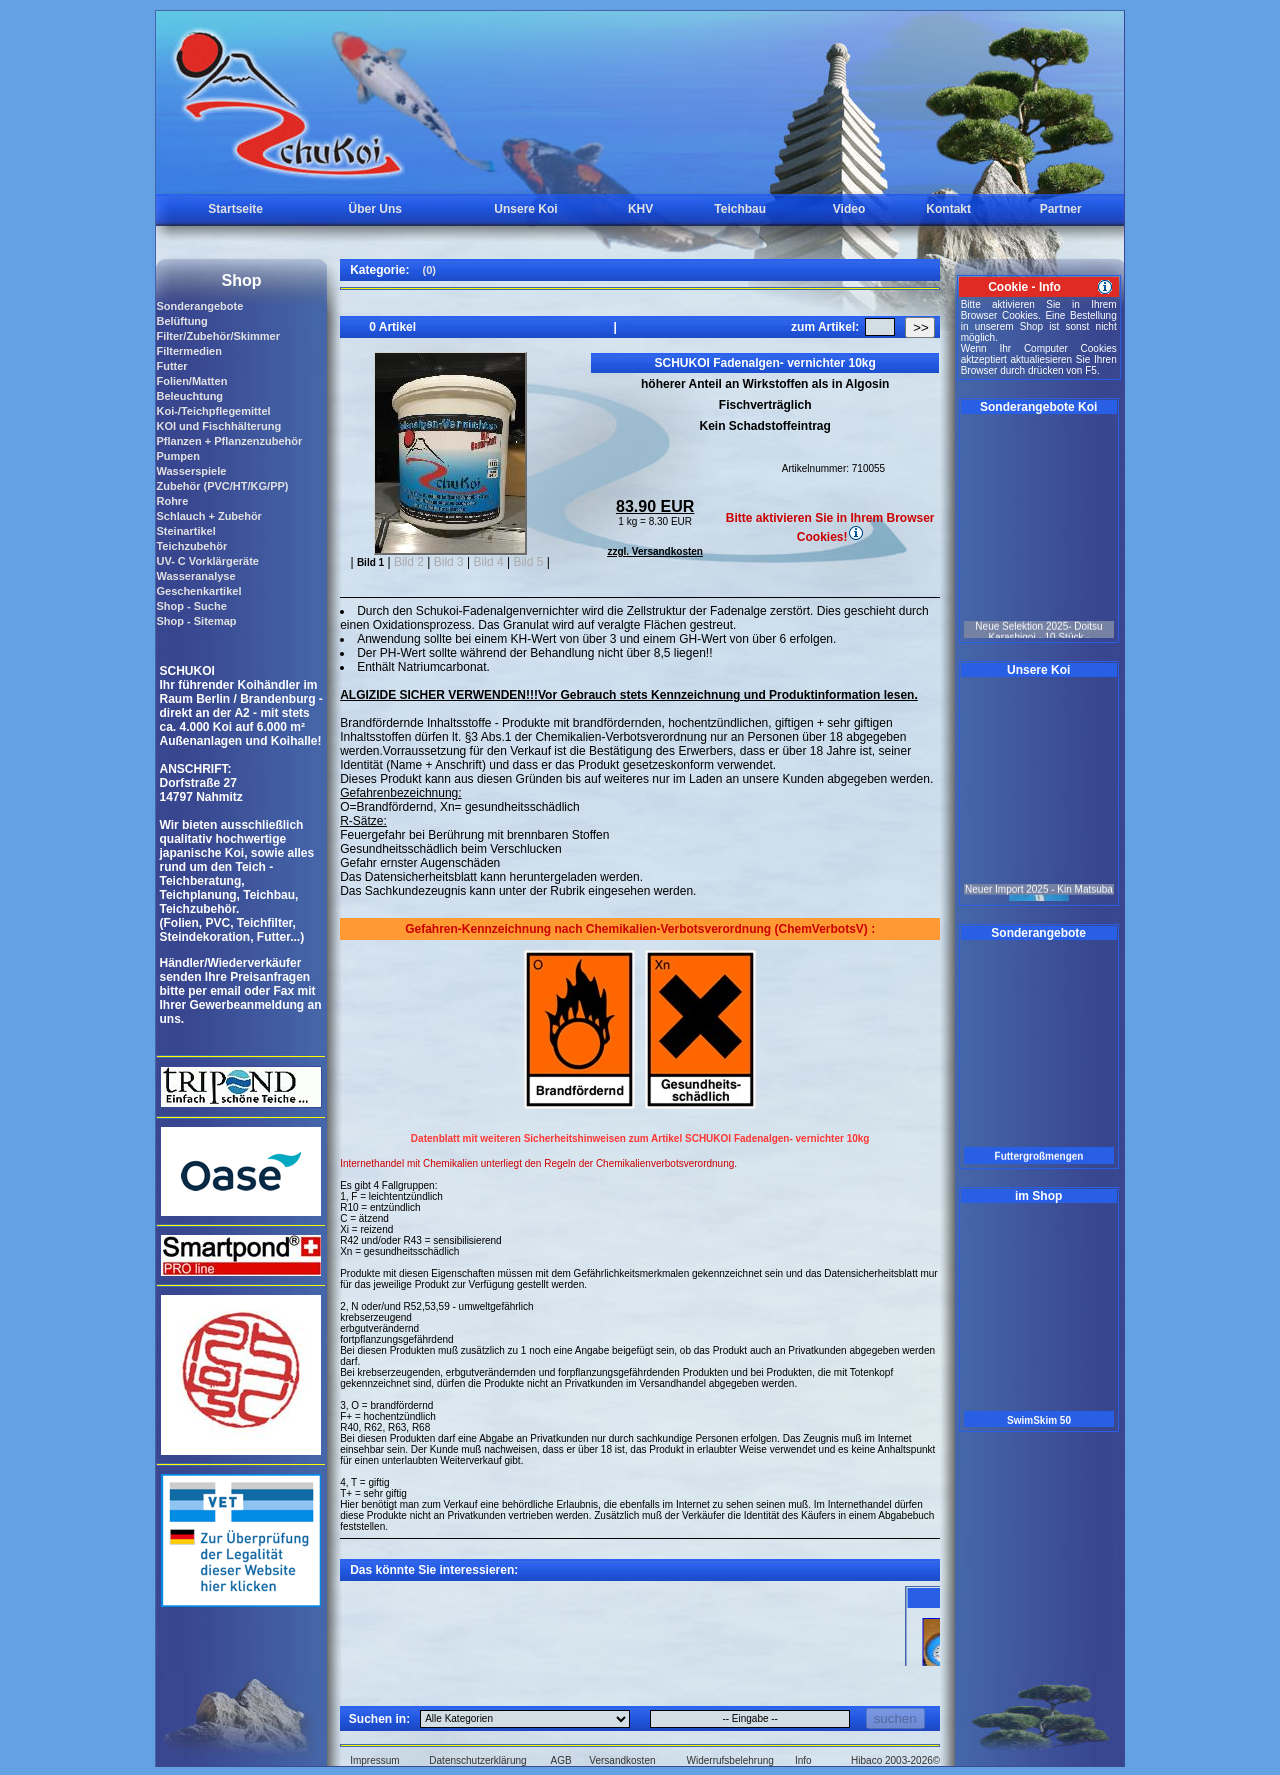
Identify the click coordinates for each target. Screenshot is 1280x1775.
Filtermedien (188, 351)
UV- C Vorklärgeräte (207, 561)
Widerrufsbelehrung (730, 1760)
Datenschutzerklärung (477, 1760)
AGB (561, 1760)
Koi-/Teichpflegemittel (213, 411)
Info (803, 1760)
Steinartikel (185, 531)
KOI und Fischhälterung (218, 426)
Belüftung (181, 321)
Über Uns (375, 209)
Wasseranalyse (195, 576)
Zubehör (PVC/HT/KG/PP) (222, 486)
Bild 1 (370, 562)
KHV (640, 209)
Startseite (235, 209)
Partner (1061, 209)
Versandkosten (622, 1760)
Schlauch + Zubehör (208, 516)
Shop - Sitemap (196, 621)
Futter (171, 366)
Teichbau (740, 209)
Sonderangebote (199, 306)
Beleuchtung (189, 396)
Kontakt (948, 209)
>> (921, 327)
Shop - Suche (191, 606)
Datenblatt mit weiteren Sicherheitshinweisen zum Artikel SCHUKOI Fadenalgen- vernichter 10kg (640, 1138)
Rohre (172, 501)
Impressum (374, 1760)
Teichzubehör (191, 546)
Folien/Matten (191, 381)
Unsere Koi (525, 209)
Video (849, 209)
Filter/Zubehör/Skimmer (217, 336)
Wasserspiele (191, 471)
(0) (428, 270)
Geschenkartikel (198, 591)
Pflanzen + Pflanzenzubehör (229, 441)
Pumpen (177, 456)
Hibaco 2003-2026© (895, 1760)
